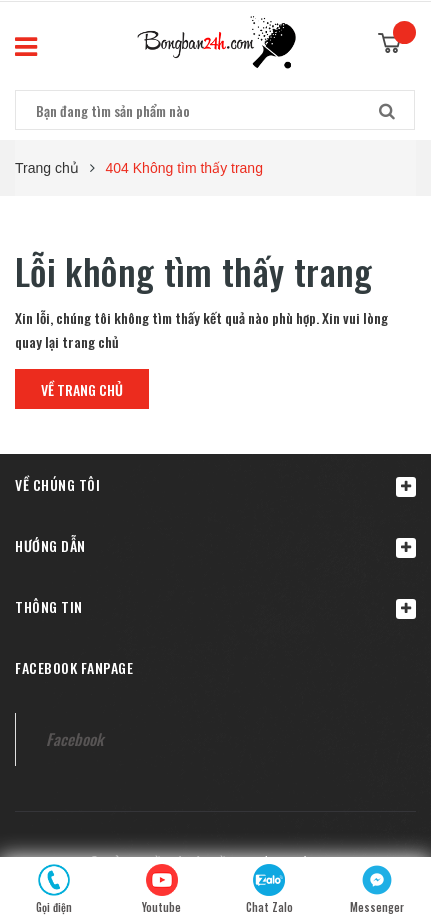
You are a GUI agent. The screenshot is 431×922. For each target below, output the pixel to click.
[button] (215, 484)
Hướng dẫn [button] (215, 546)
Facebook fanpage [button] (74, 667)
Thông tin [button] (215, 607)
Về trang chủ (82, 389)
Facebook (74, 739)
